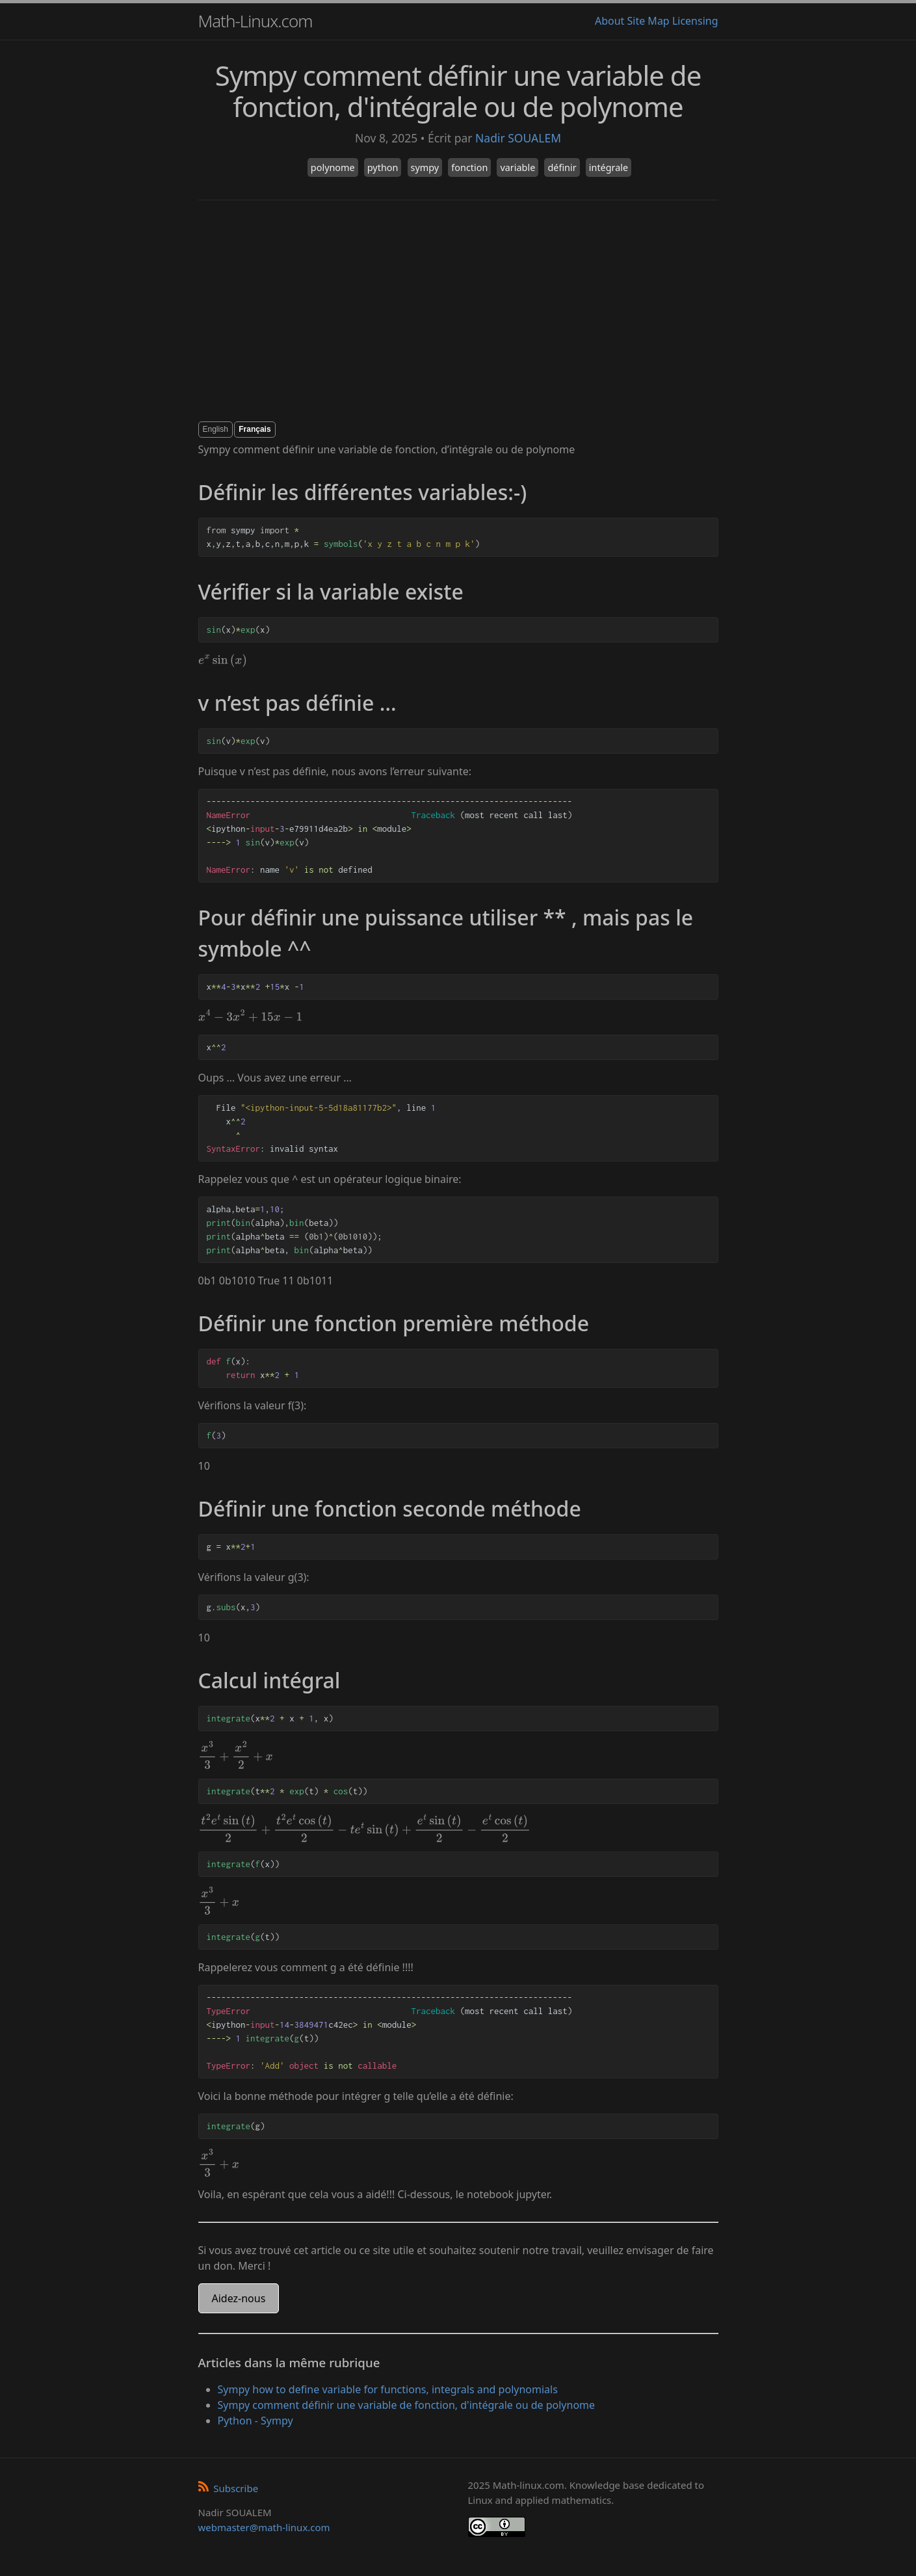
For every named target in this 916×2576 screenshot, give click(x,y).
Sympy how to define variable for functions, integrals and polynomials (388, 2389)
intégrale (608, 167)
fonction (469, 167)
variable (517, 167)
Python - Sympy (255, 2420)
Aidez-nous (239, 2298)
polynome (333, 167)
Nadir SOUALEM (518, 138)
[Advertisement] (458, 311)
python (383, 167)
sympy (425, 167)
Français (254, 429)
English (215, 429)
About (609, 21)
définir (561, 167)
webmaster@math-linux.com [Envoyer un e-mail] (264, 2527)
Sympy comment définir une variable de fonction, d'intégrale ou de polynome (406, 2405)
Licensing (695, 21)
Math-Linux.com (255, 21)
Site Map (648, 21)
